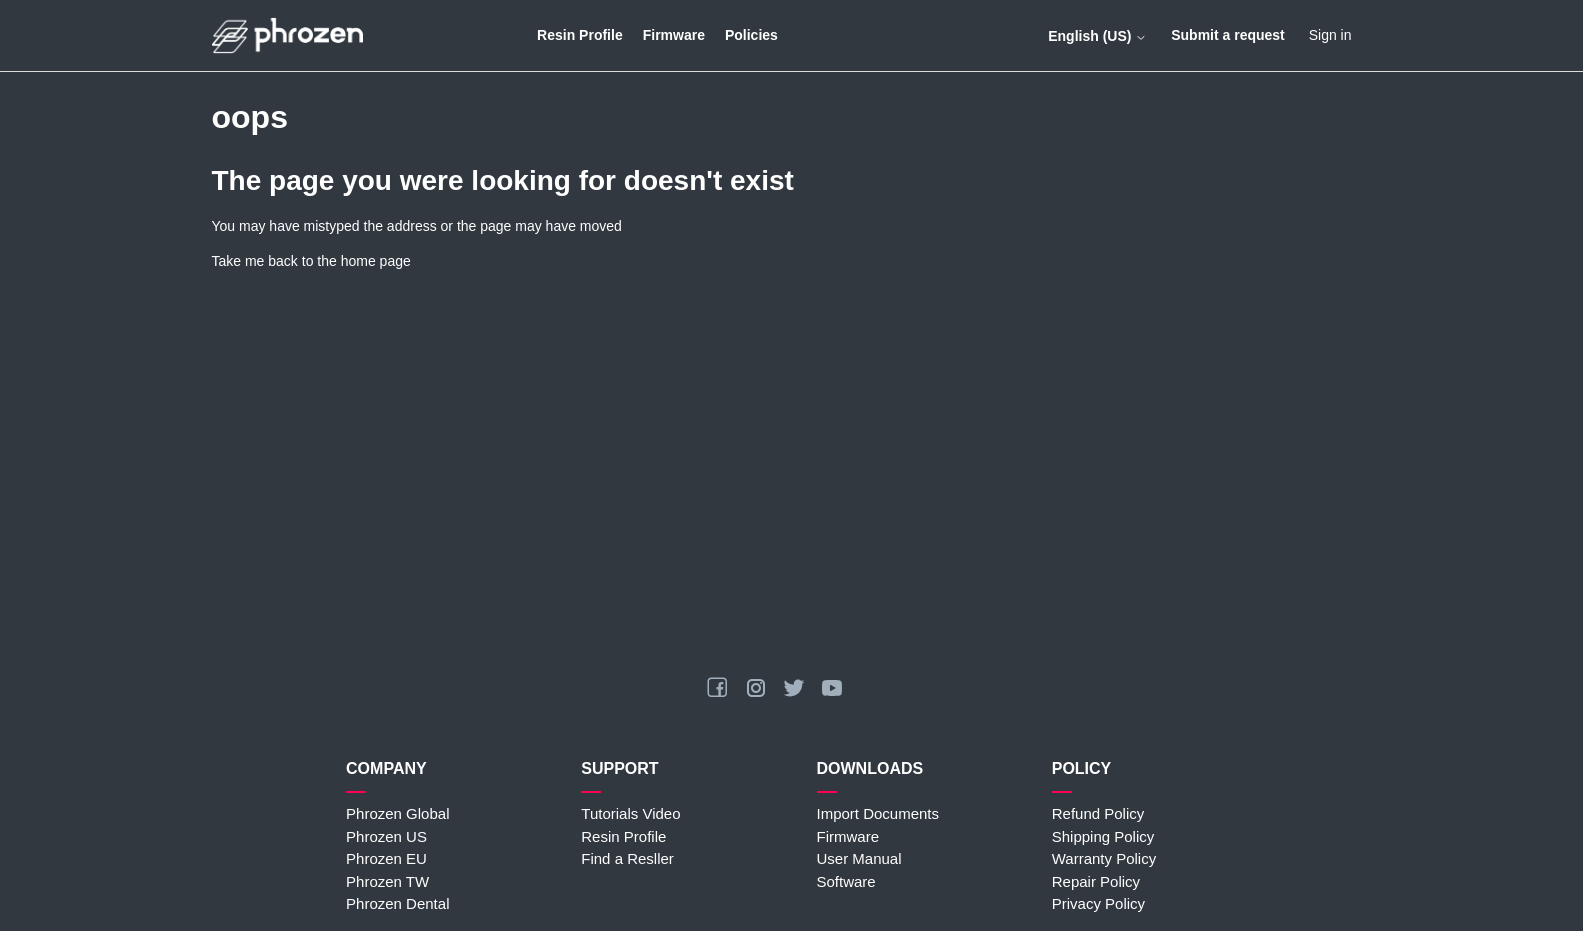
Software (846, 881)
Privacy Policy (1098, 903)
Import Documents (878, 813)
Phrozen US (386, 836)
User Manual (859, 858)
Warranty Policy (1104, 858)
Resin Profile (580, 35)
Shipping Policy (1103, 836)
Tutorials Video (630, 813)
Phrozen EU (386, 858)
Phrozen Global (397, 813)
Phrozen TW (387, 881)
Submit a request (1228, 35)
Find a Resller (627, 858)
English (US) (1097, 36)
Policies (751, 35)
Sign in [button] (1330, 35)
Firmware (674, 35)
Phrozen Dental (397, 903)
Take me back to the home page (311, 261)
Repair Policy (1096, 881)
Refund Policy (1098, 813)
